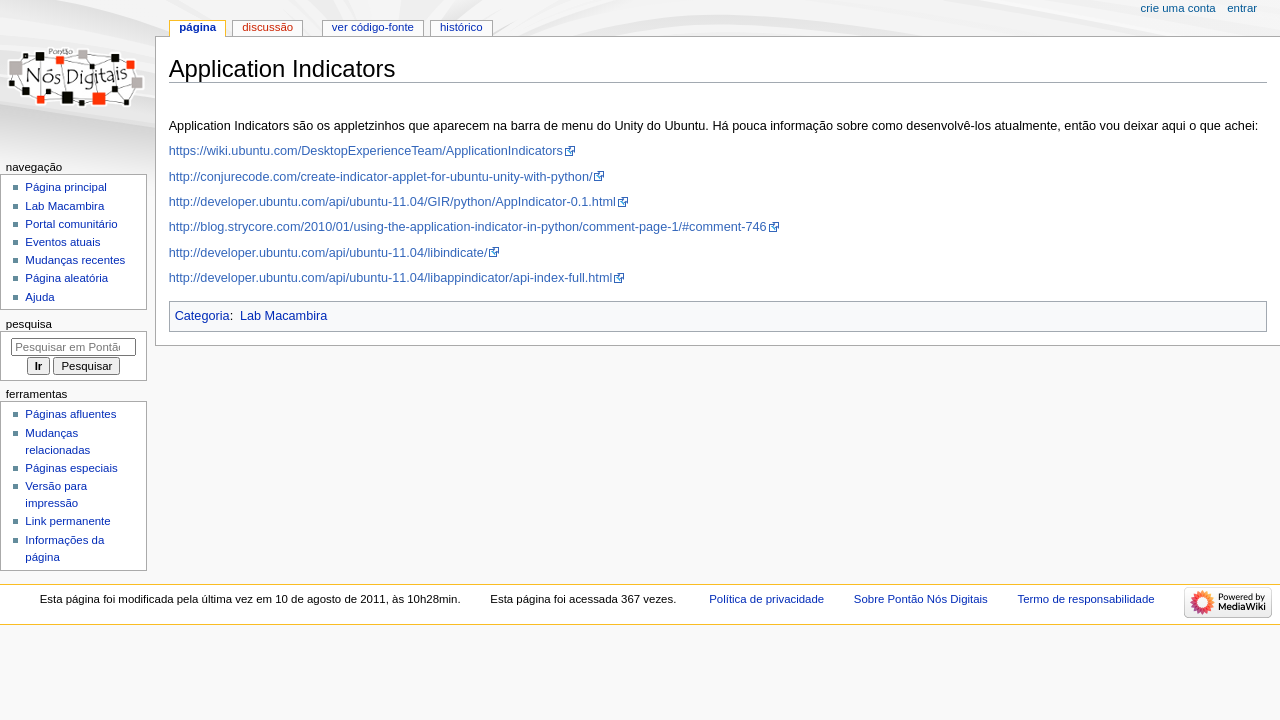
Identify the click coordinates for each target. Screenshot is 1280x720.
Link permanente (67, 521)
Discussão (267, 27)
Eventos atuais (62, 242)
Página (197, 27)
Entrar (1242, 8)
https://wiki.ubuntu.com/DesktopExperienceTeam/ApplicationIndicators (366, 151)
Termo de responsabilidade (1085, 599)
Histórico (461, 27)
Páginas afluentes (70, 414)
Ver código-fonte (373, 27)
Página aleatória (66, 278)
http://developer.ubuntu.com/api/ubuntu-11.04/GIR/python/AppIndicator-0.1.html (392, 202)
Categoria (202, 316)
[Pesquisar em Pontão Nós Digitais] (73, 347)
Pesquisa (29, 324)
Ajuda (39, 297)
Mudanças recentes (75, 260)
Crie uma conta (1178, 8)
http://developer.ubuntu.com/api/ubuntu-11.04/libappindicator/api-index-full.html (391, 278)
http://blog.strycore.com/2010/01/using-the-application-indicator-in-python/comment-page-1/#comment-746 (468, 227)
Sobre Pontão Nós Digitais (921, 599)
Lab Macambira (283, 316)
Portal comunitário (71, 224)
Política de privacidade (766, 599)
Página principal (66, 187)
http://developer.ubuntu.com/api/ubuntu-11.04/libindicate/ (328, 253)
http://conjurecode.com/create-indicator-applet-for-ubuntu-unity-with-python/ (381, 177)
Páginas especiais (71, 468)
